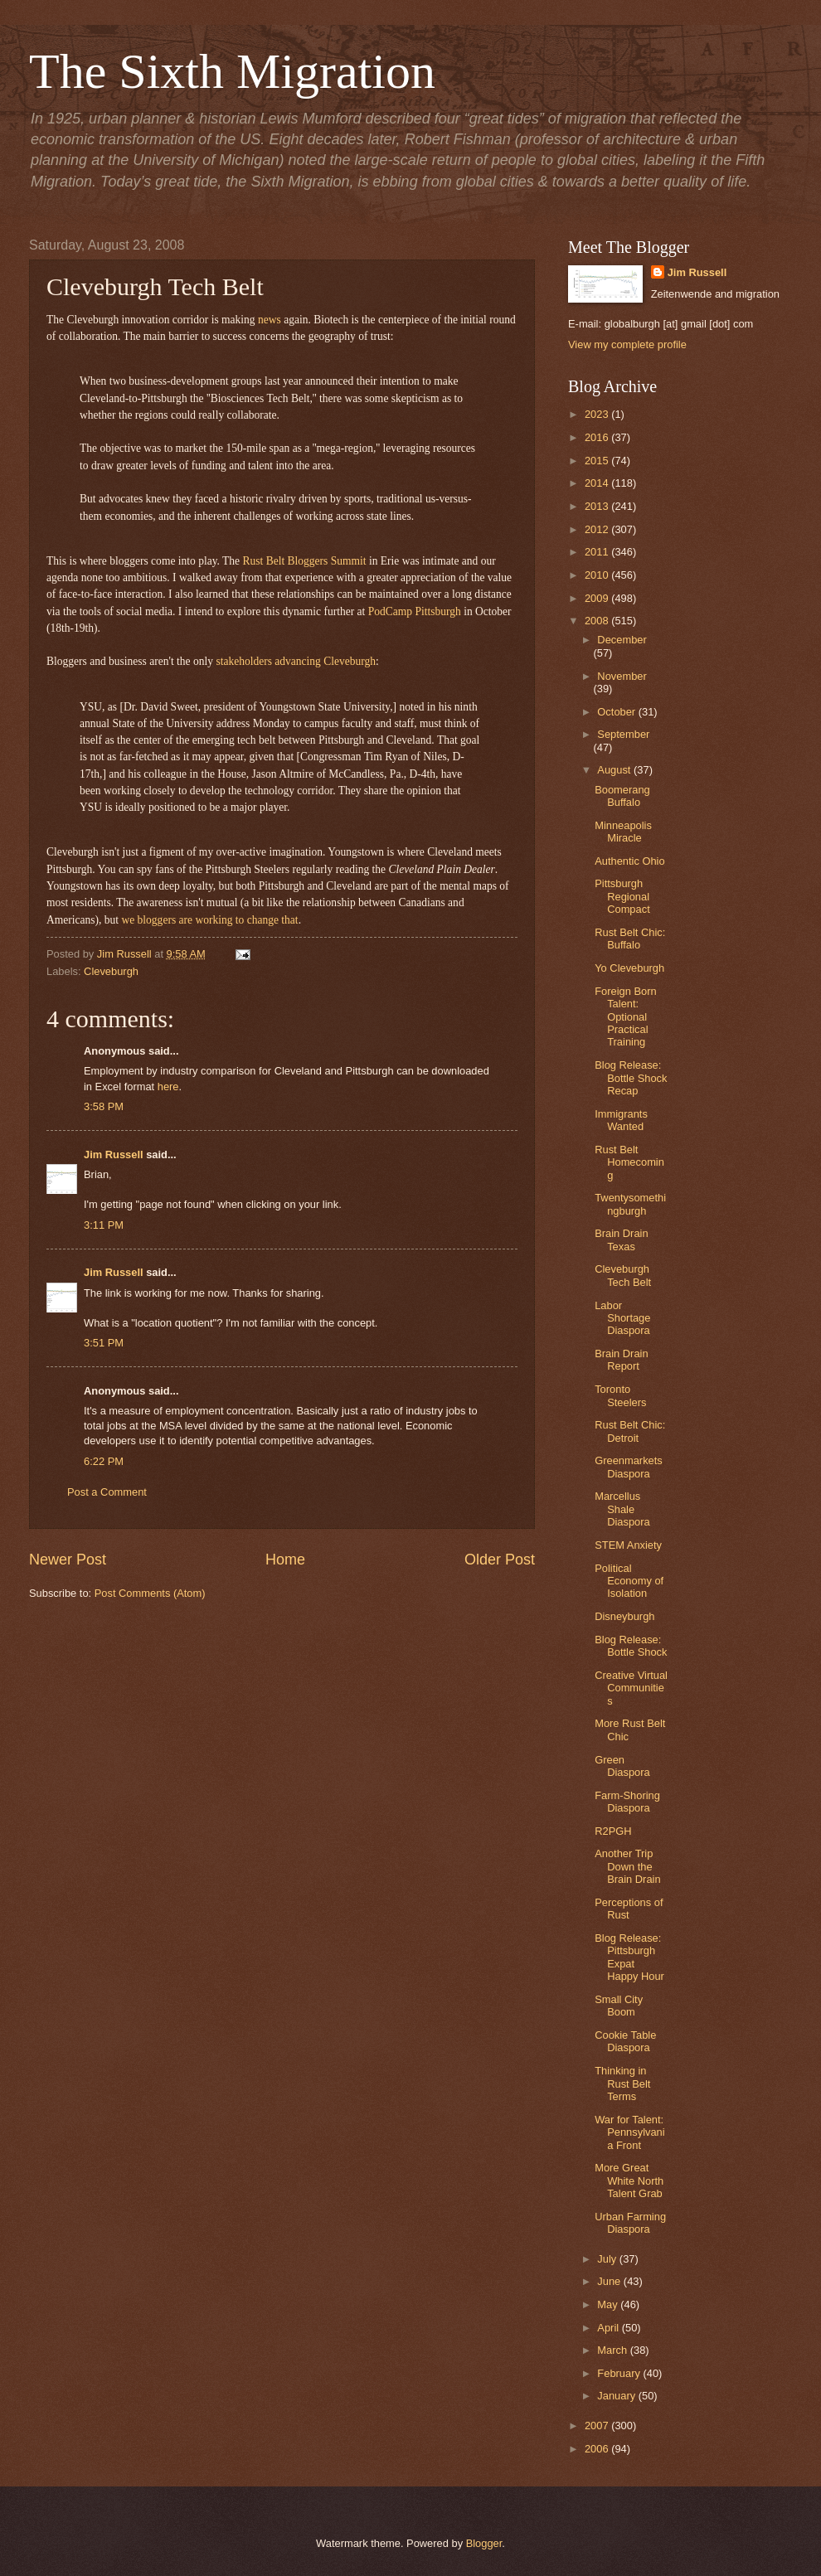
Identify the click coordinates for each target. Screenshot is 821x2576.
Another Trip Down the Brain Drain (627, 1866)
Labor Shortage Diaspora (622, 1318)
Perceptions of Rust (629, 1908)
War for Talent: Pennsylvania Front (629, 2132)
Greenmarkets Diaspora (629, 1466)
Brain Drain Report (621, 1359)
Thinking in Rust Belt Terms (622, 2083)
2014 (598, 483)
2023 (598, 414)
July (608, 2259)
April (609, 2327)
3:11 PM (104, 1225)
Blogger (484, 2543)
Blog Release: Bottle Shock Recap (631, 1078)
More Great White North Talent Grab (629, 2180)
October (617, 712)
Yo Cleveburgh (629, 968)
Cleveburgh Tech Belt (623, 1275)
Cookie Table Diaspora (625, 2041)
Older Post (499, 1559)
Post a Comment (107, 1492)
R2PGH (613, 1831)
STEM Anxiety (628, 1545)
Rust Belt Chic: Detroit (630, 1431)
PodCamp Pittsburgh (414, 611)
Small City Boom (619, 2005)
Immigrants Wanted (621, 1120)
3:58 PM (104, 1106)
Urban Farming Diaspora (630, 2222)
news (269, 319)
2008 (598, 620)
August (615, 770)
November (621, 676)
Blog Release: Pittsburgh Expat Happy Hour (629, 1957)
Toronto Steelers (620, 1395)
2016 (598, 437)
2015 (598, 460)
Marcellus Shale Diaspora (622, 1509)
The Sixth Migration (232, 71)
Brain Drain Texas (621, 1239)
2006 (598, 2449)
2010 (598, 575)
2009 (598, 598)
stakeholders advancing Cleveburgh (296, 661)
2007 (598, 2425)
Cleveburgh (111, 971)
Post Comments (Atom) (150, 1593)
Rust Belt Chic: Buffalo (630, 938)
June (610, 2281)
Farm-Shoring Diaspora (627, 1801)
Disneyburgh (624, 1616)
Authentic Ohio (629, 861)
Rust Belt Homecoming (629, 1162)
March (613, 2350)
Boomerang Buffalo (622, 795)
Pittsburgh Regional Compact (622, 896)
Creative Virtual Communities (631, 1688)
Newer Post (67, 1559)
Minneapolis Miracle (623, 831)
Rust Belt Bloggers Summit (304, 561)
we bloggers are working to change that (209, 920)
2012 (598, 529)
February (620, 2373)
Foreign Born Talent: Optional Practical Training (625, 1017)
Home (285, 1559)
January (617, 2395)
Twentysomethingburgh (630, 1203)
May (608, 2304)
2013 (598, 506)
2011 (598, 552)
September (623, 734)
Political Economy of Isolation (629, 1581)
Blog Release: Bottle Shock (631, 1645)
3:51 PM (104, 1343)
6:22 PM (104, 1461)
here (168, 1086)
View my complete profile (627, 344)
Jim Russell (113, 1154)
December (621, 639)
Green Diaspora (622, 1766)
